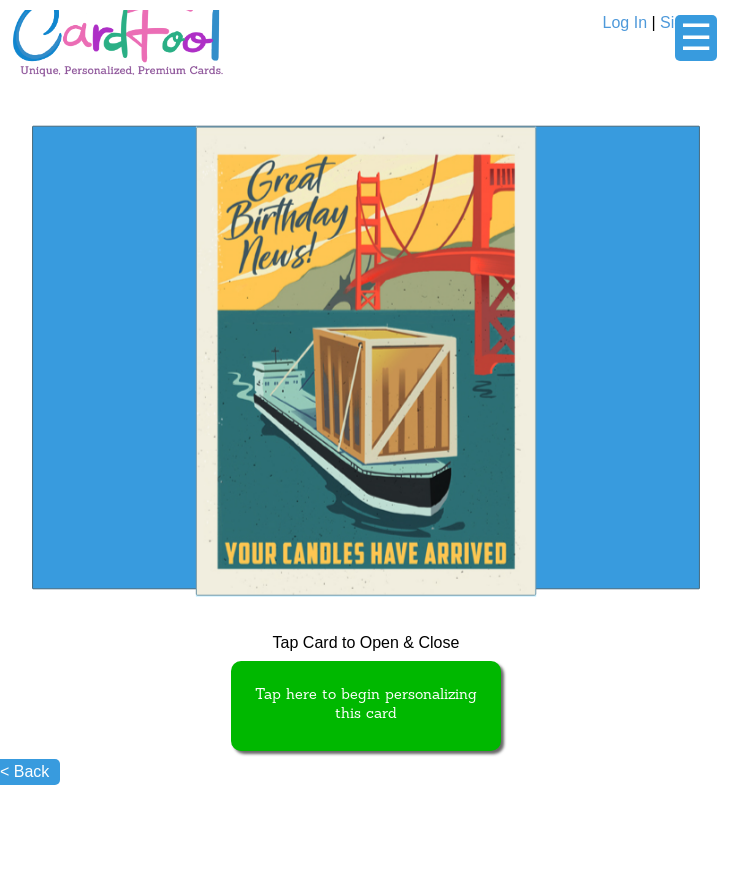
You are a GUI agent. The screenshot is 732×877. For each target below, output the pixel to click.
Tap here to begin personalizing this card (366, 705)
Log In (625, 22)
